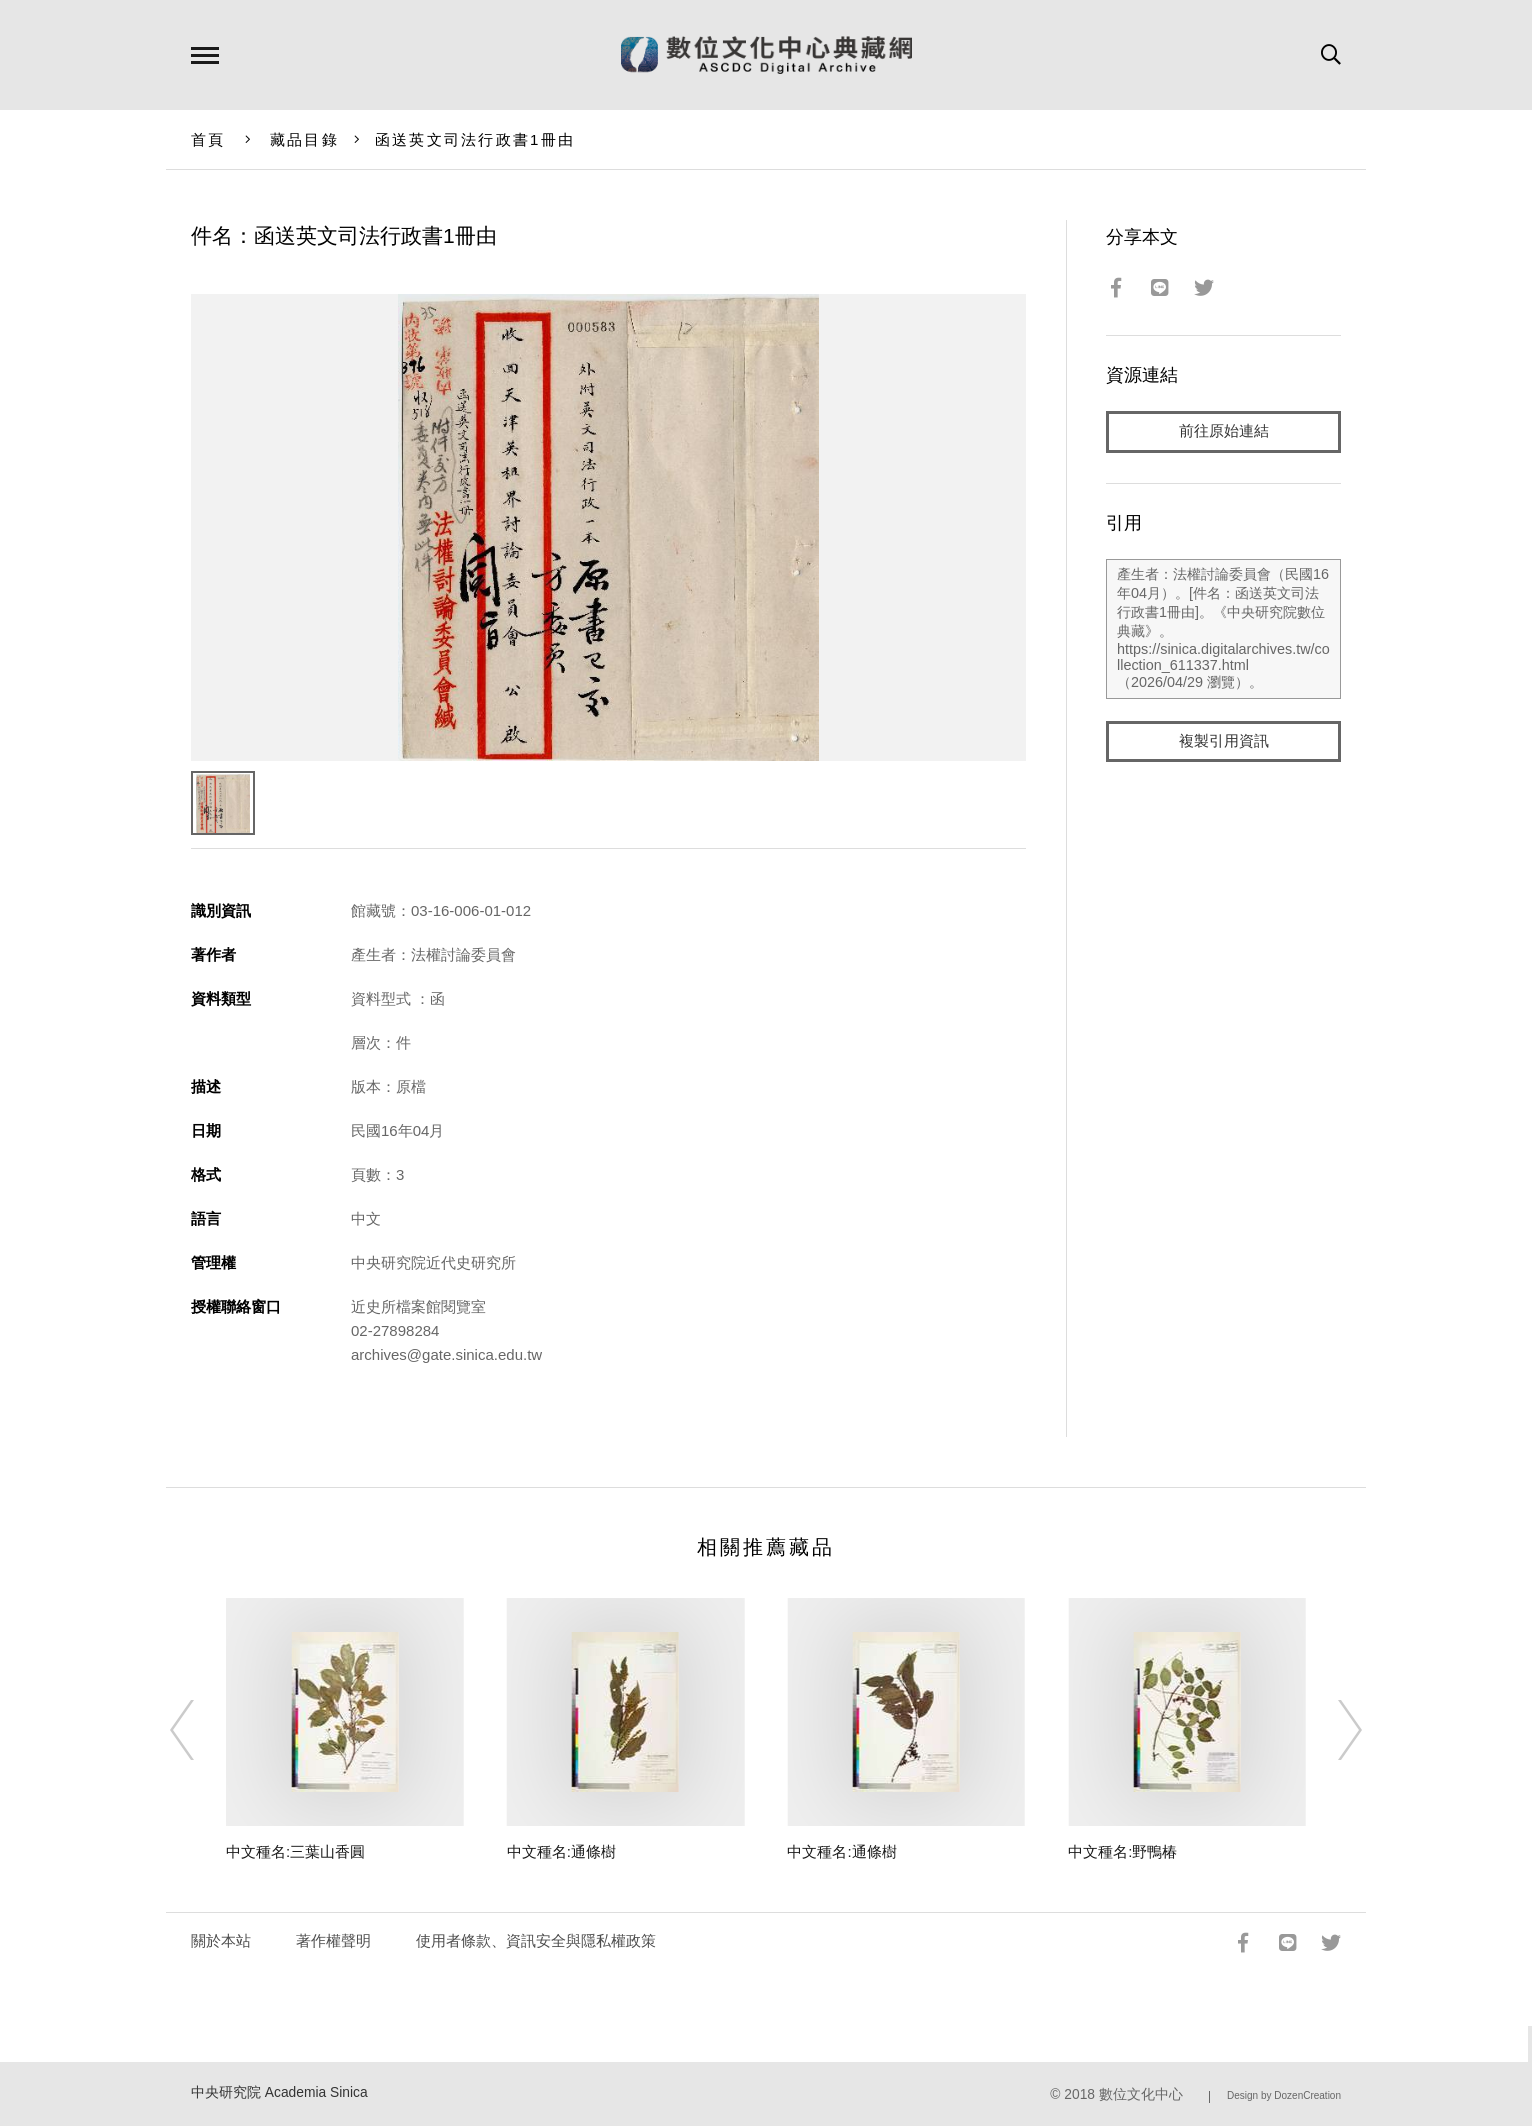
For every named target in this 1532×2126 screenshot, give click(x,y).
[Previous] (200, 1730)
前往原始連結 (1224, 431)
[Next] (1332, 1730)
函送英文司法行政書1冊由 (475, 139)
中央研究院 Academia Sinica (279, 2092)
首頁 (208, 139)
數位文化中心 (1141, 2094)
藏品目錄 (304, 139)
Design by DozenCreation (1284, 2095)
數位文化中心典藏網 (766, 55)
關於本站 (221, 1940)
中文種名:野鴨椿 (1122, 1851)
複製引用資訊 (1224, 741)
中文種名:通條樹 (561, 1851)
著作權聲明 (333, 1940)
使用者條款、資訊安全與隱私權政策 (536, 1940)
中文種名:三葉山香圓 (295, 1851)
